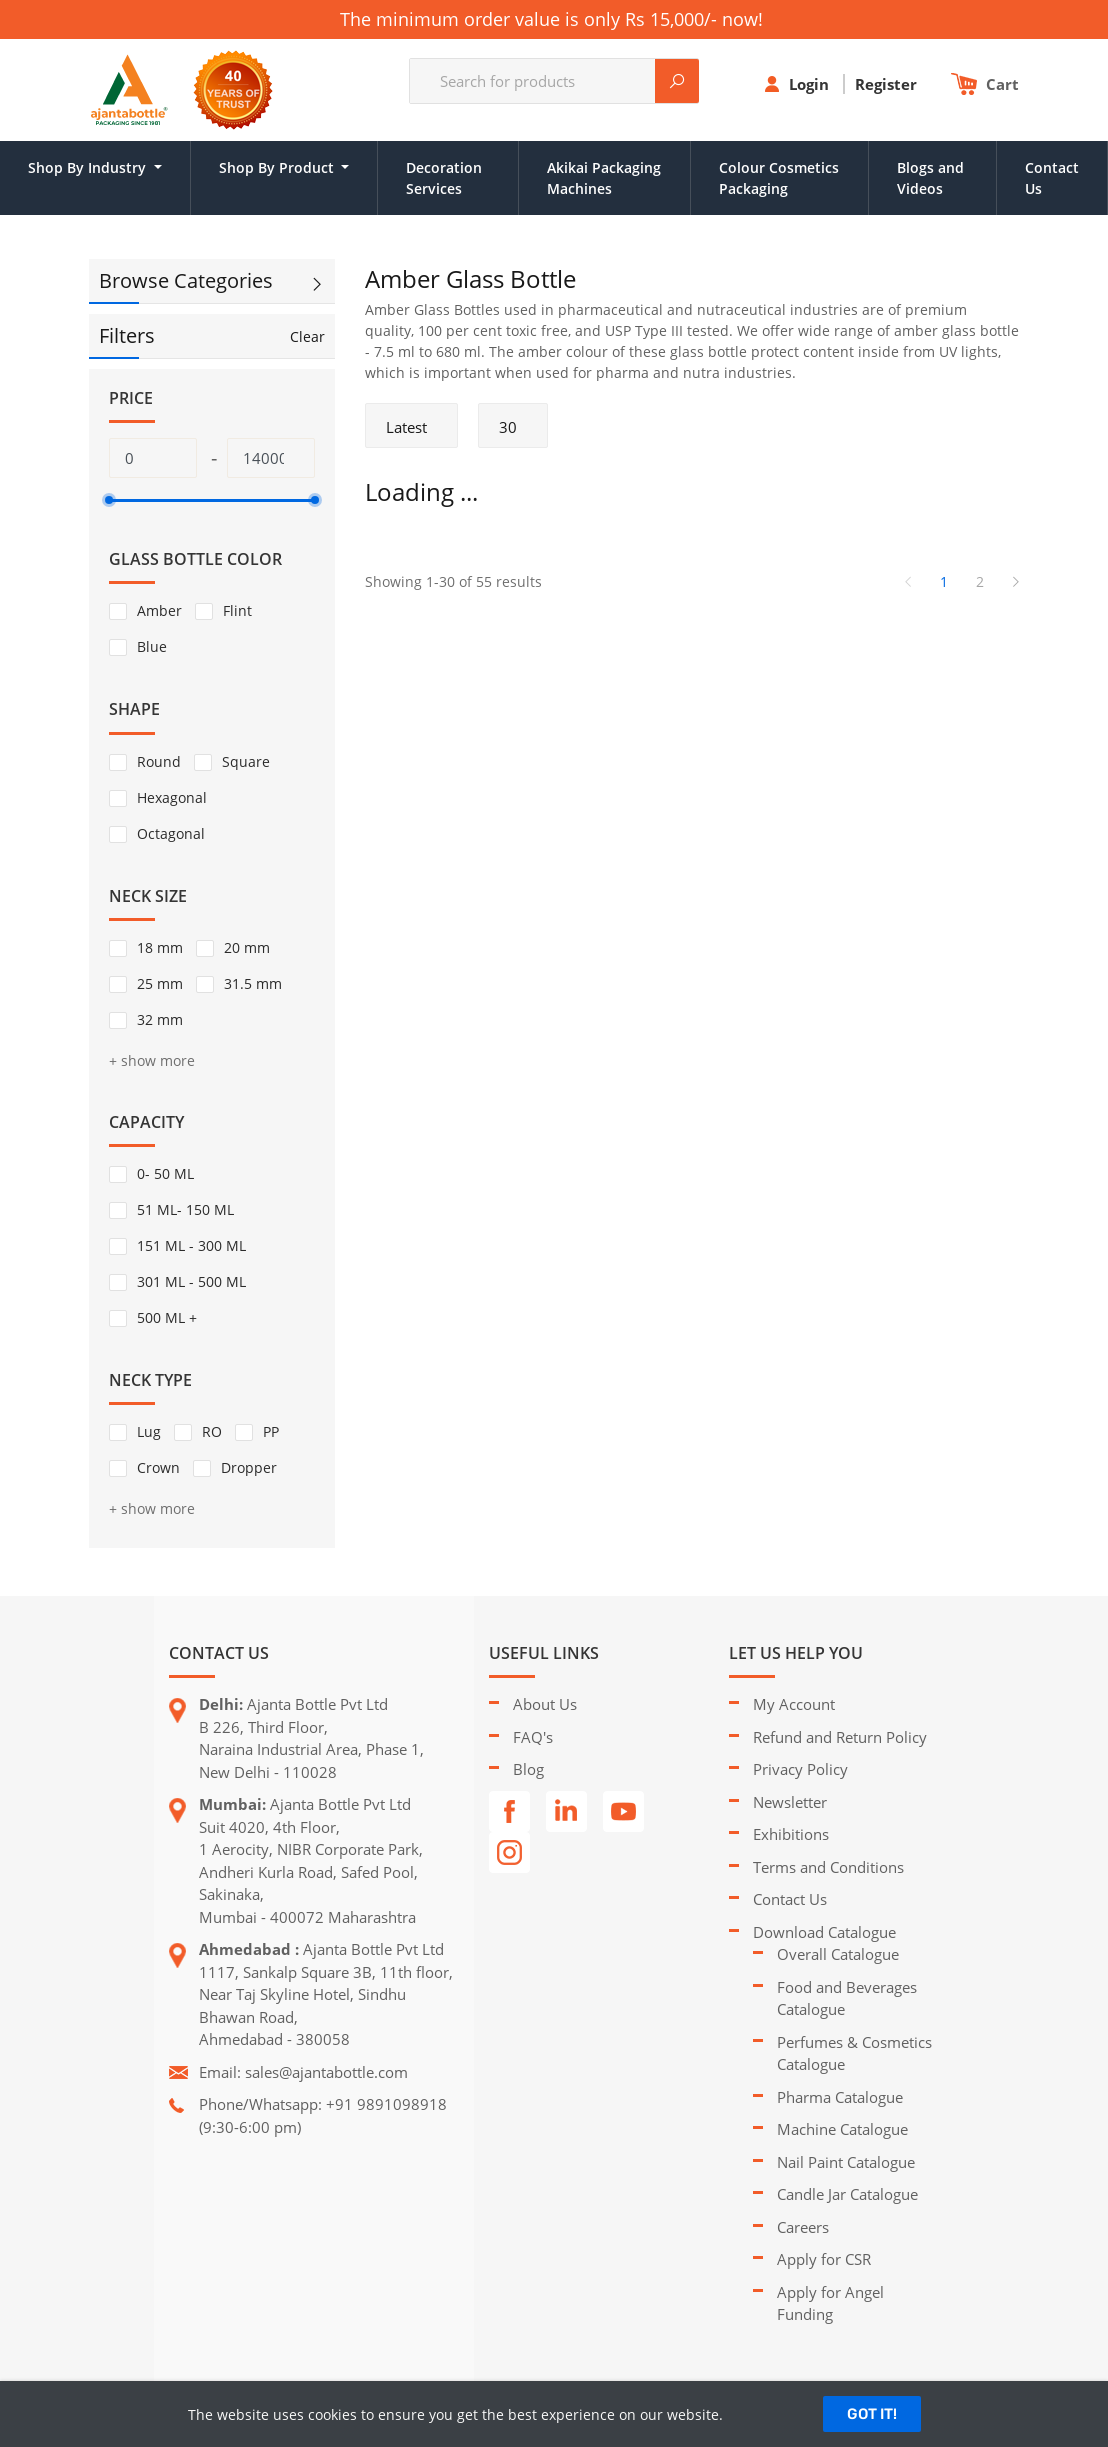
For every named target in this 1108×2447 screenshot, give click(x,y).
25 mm (160, 983)
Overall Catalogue (838, 1954)
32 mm (160, 1019)
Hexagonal (172, 797)
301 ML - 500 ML (191, 1281)
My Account (794, 1704)
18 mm (160, 947)
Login (811, 84)
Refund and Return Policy (840, 1737)
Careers (803, 2227)
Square (246, 761)
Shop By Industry (89, 167)
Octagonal (171, 833)
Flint (237, 610)
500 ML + (167, 1317)
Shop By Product (278, 167)
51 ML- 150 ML (185, 1209)
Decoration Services (444, 178)
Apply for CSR (824, 2259)
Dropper (249, 1467)
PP (271, 1431)
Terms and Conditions (828, 1867)
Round (159, 761)
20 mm (247, 947)
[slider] (109, 500)
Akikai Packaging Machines (604, 178)
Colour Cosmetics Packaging (779, 178)
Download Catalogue (824, 1932)
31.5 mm (253, 983)
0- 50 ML (165, 1173)
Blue (152, 646)
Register (888, 84)
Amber (159, 610)
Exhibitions (791, 1834)
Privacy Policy (800, 1769)
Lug (149, 1431)
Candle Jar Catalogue (847, 2194)
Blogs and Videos (930, 178)
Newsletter (790, 1802)
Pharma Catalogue (840, 2097)
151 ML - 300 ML (191, 1245)
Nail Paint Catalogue (846, 2162)
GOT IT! (872, 2414)
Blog (528, 1769)
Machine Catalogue (842, 2129)
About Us (545, 1704)
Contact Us (1052, 178)
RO (212, 1431)
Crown (158, 1467)
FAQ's (533, 1737)
